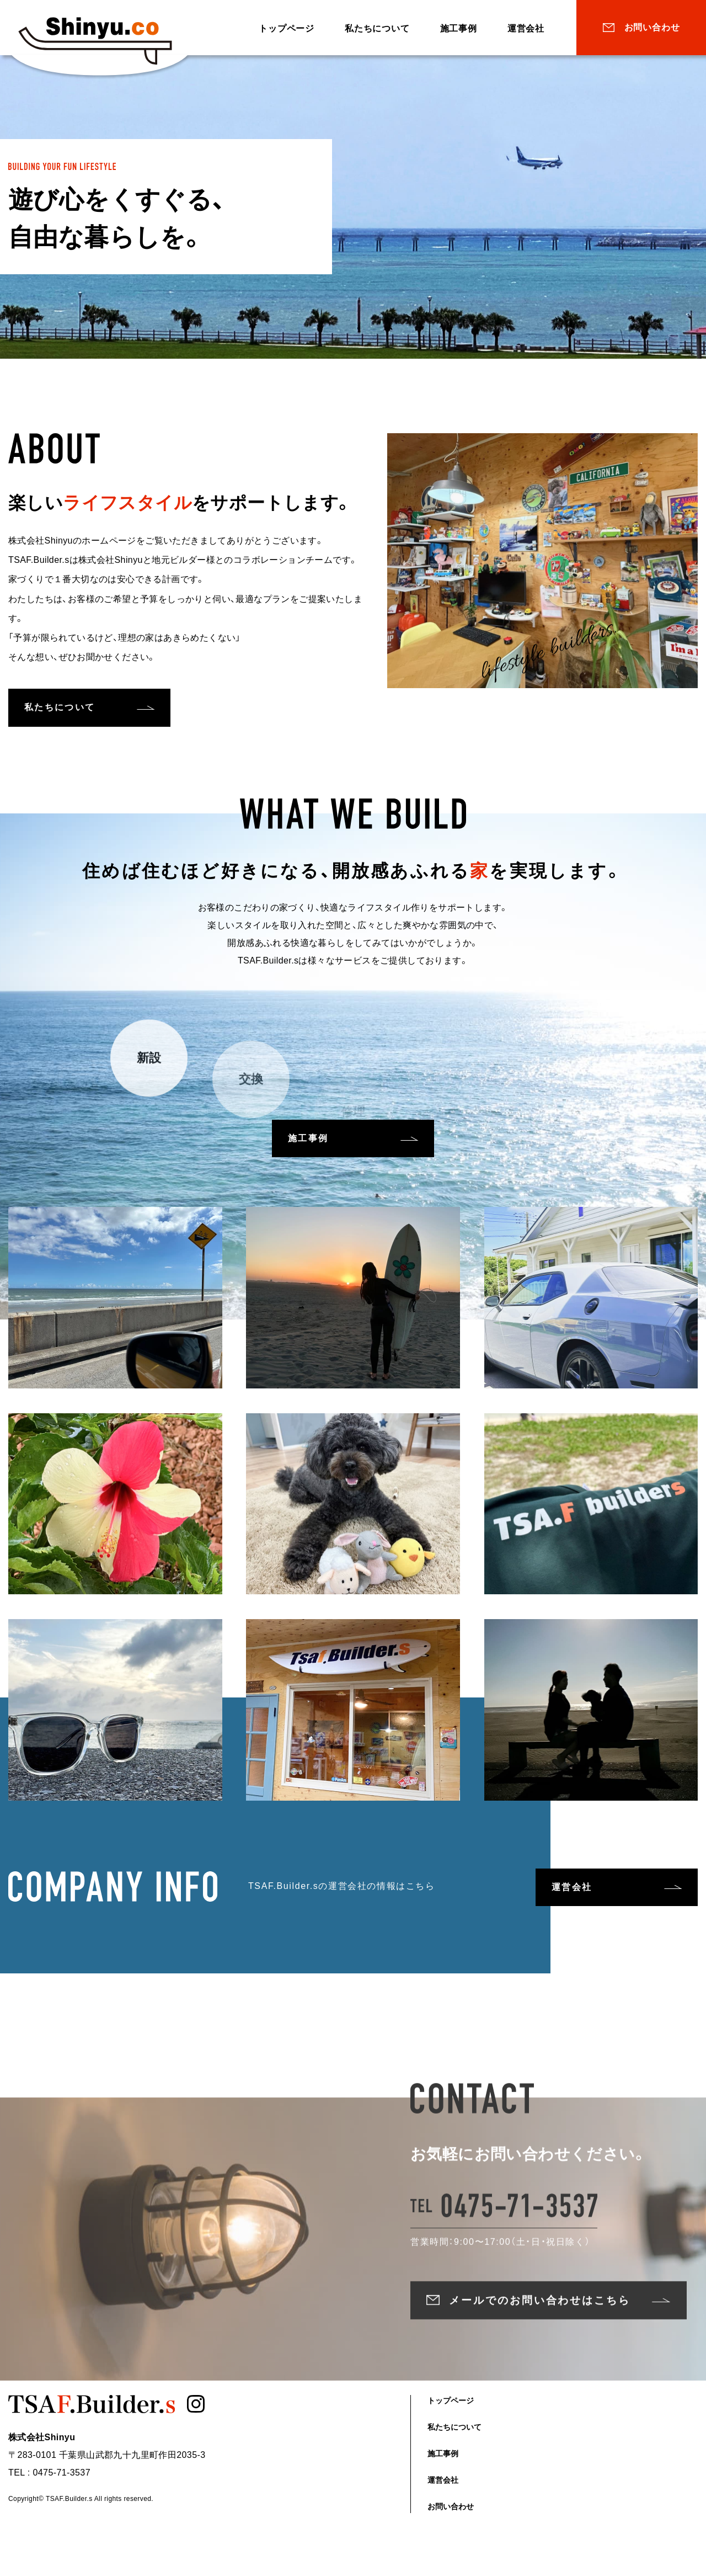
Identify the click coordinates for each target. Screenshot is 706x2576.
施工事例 (458, 28)
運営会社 (525, 28)
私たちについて (377, 28)
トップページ (286, 28)
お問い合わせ (652, 27)
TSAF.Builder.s (100, 41)
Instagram (199, 2410)
